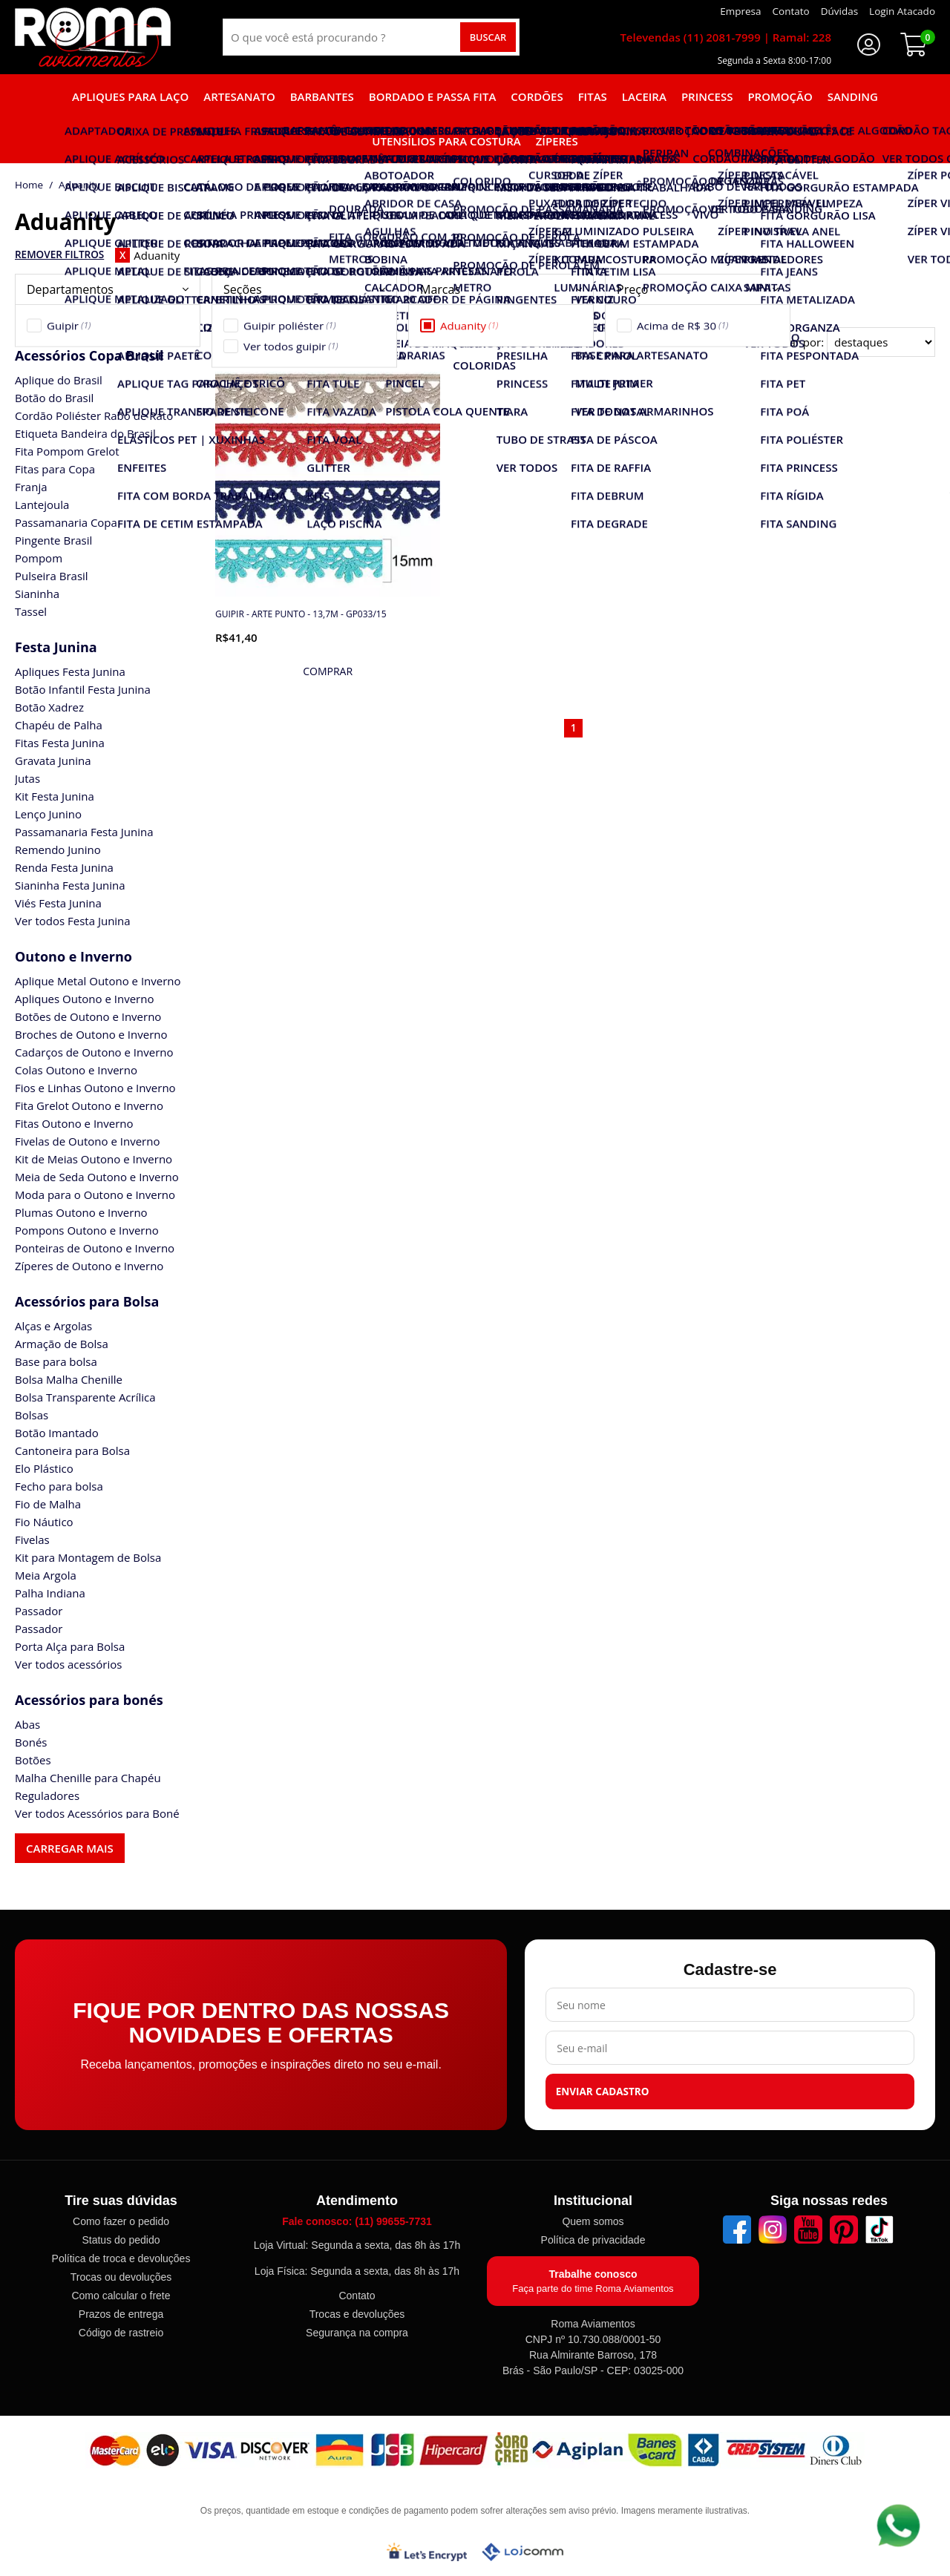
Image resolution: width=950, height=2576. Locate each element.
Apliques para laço (130, 96)
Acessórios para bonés (89, 1700)
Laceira (644, 96)
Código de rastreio (121, 2333)
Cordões (537, 96)
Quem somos (592, 2221)
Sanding (853, 96)
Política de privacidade (593, 2240)
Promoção (779, 96)
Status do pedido (121, 2240)
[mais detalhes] (327, 671)
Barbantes (322, 96)
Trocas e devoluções (357, 2314)
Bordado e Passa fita (433, 96)
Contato (356, 2295)
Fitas (592, 96)
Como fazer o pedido (121, 2221)
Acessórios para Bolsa (87, 1301)
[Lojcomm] (522, 2552)
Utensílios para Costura (446, 141)
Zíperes (557, 141)
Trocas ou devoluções (121, 2277)
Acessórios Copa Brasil (89, 355)
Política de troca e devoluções (121, 2258)
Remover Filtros (59, 254)
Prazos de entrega (121, 2314)
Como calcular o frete (120, 2295)
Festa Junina (56, 647)
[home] (93, 37)
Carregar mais (70, 1848)
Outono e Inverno (73, 956)
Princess (707, 96)
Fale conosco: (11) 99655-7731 (357, 2221)
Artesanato (239, 96)
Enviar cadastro (602, 2091)
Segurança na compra (357, 2333)
